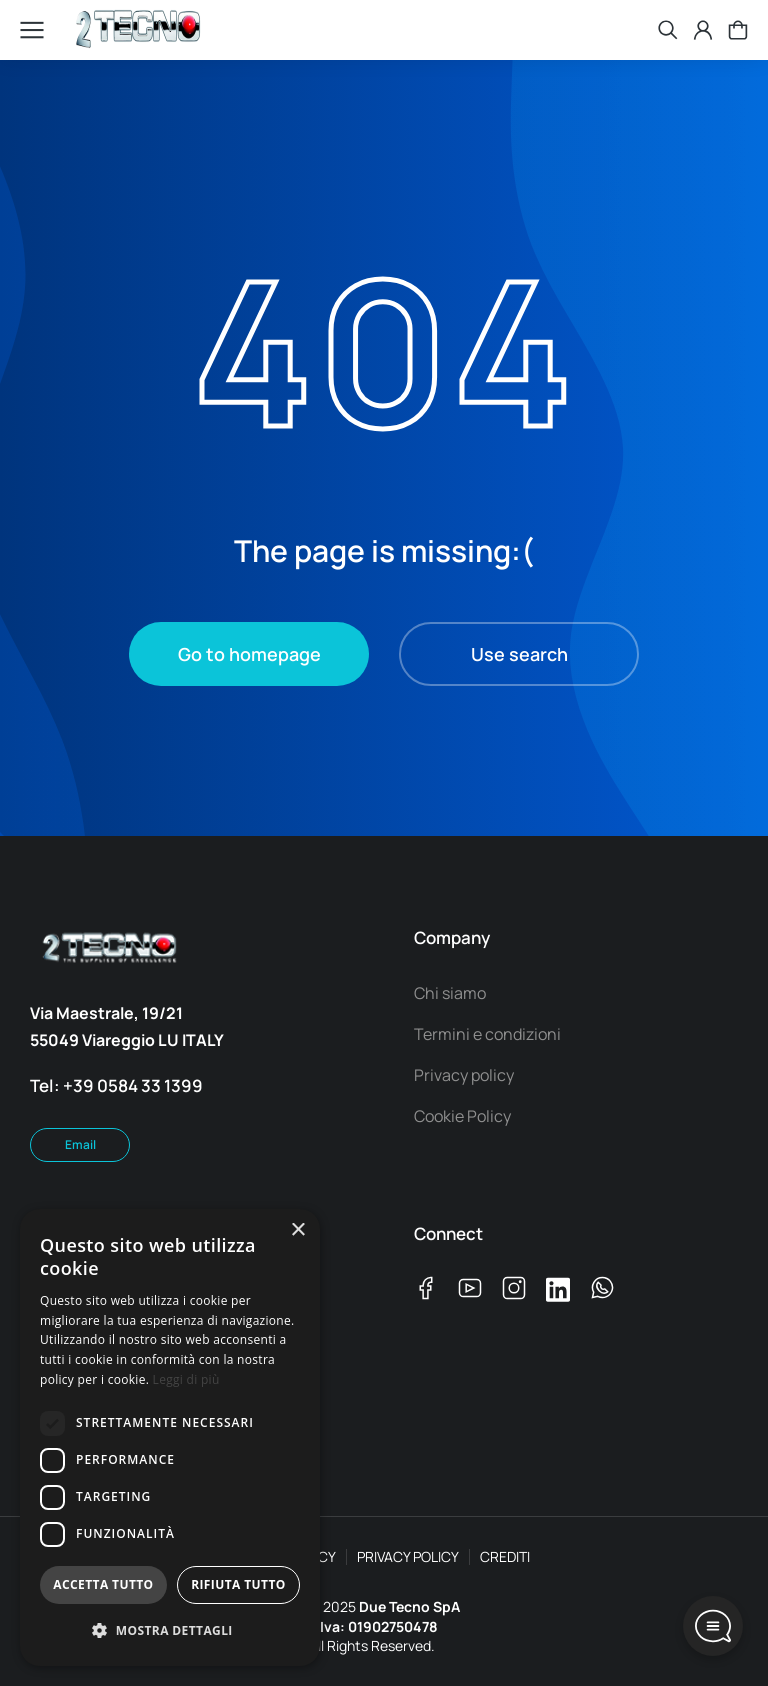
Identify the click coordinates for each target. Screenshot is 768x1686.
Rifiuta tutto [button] (238, 1584)
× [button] (297, 1230)
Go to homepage (249, 654)
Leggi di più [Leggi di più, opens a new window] (186, 1379)
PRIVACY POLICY (408, 1556)
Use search (519, 654)
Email (80, 1144)
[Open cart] (738, 30)
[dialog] (170, 1437)
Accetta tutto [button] (103, 1584)
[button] (170, 1631)
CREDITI (505, 1556)
